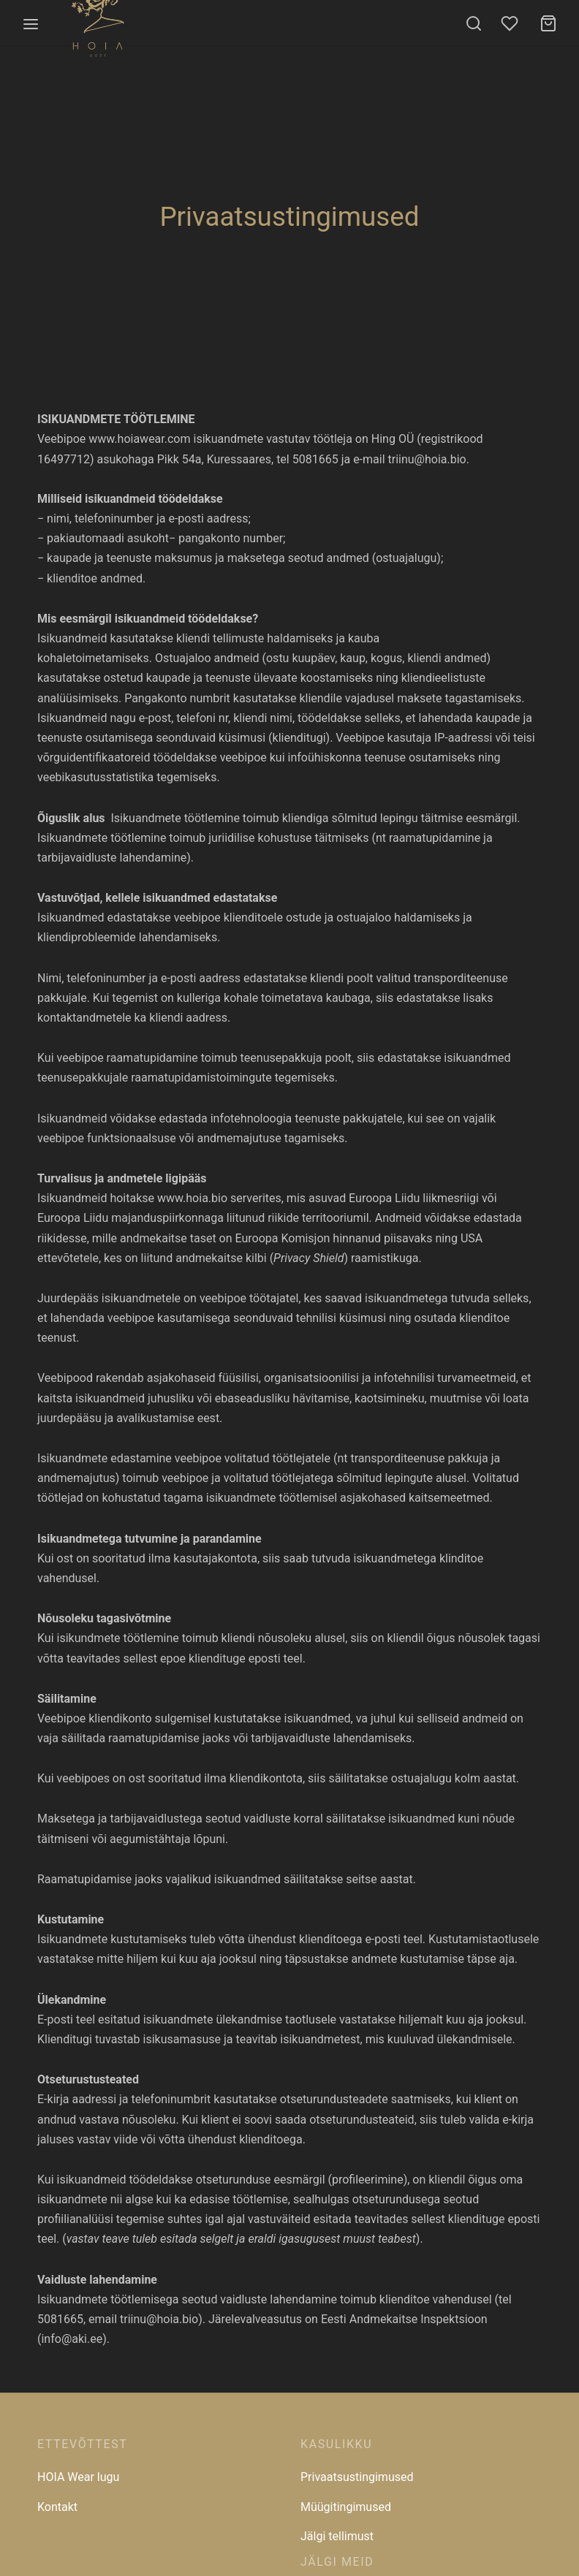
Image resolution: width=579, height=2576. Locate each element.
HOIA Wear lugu (78, 2477)
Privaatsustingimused (356, 2477)
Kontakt (57, 2507)
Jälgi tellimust (337, 2536)
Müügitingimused (345, 2507)
